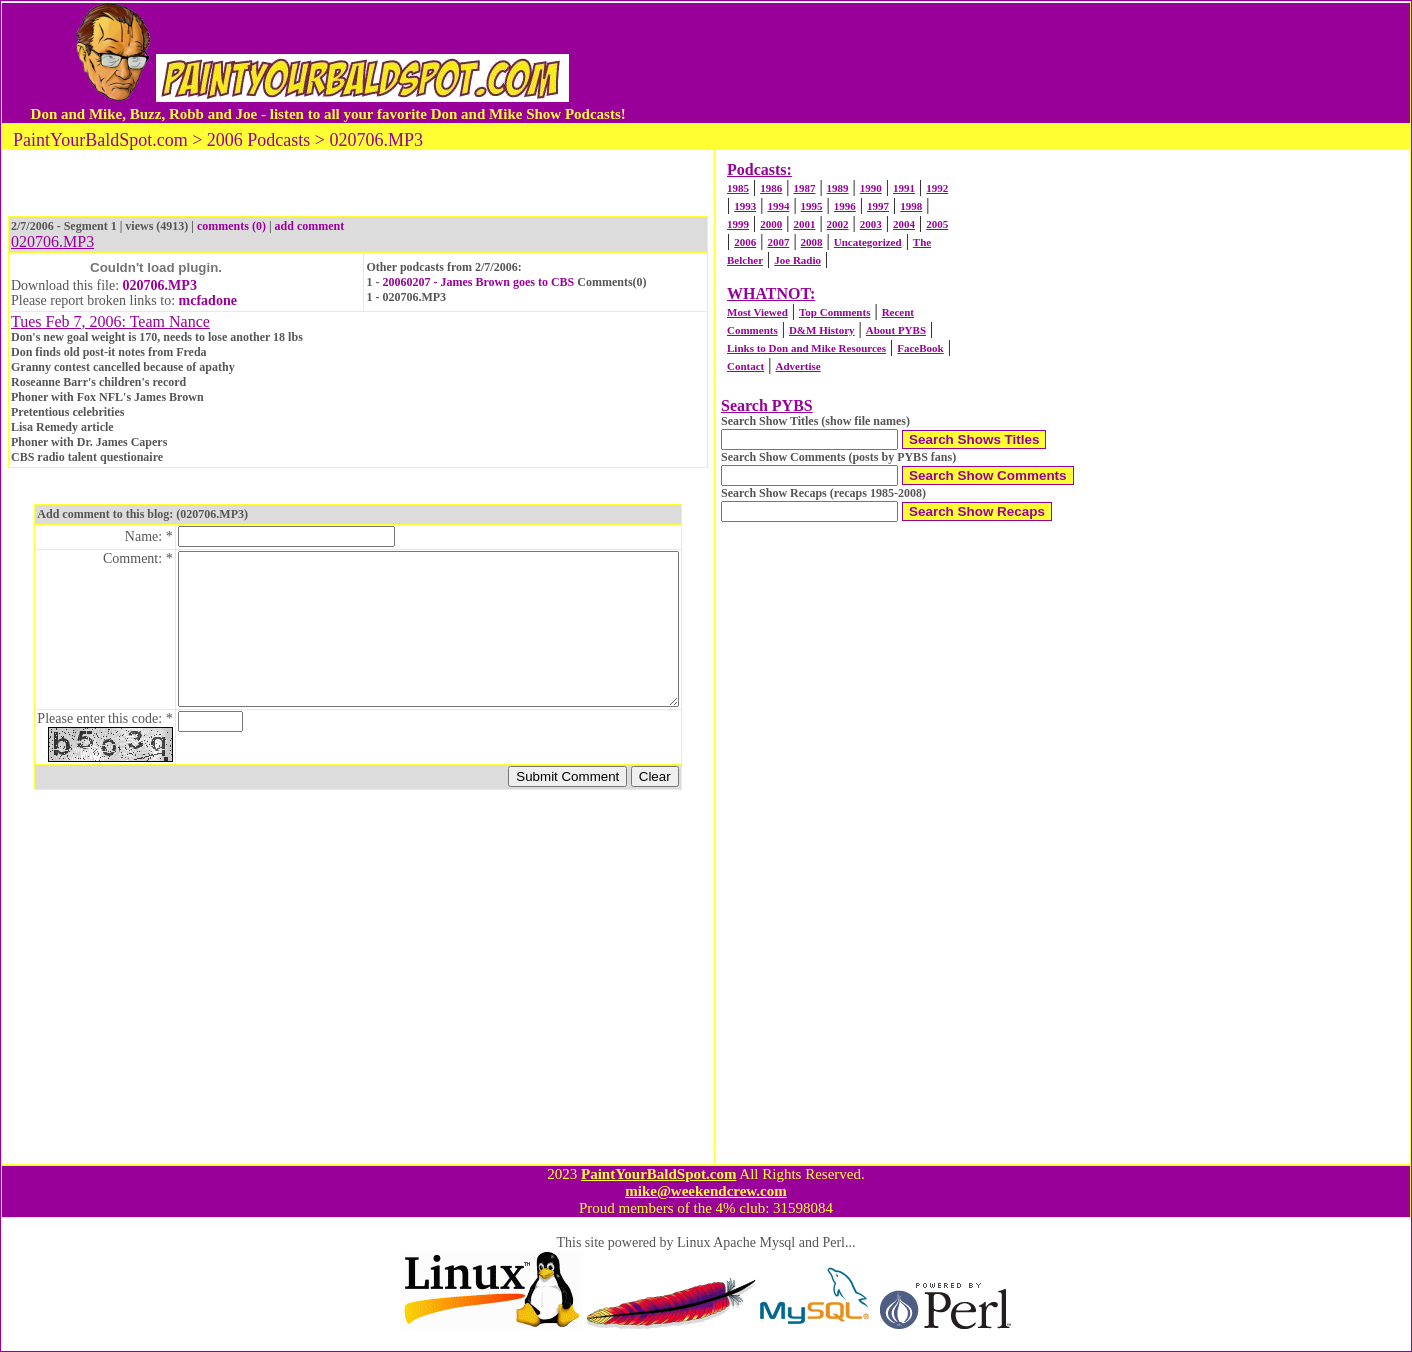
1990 (871, 188)
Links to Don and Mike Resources (806, 348)
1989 (838, 188)
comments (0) (231, 226)
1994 (778, 206)
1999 (738, 224)
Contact (745, 366)
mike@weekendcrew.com (706, 1191)
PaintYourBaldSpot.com (658, 1174)
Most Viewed (757, 312)
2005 (937, 224)
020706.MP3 (160, 285)
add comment (310, 226)
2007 (778, 242)
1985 (738, 188)
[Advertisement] (1006, 63)
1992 (937, 188)
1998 (911, 206)
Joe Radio (797, 260)
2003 (871, 224)
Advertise (797, 366)
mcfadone (208, 300)
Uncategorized (868, 242)
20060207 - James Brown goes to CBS (478, 282)
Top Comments (834, 312)
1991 (904, 188)
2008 (812, 242)
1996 (845, 206)
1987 (804, 188)
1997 (878, 206)
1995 (812, 206)
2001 (804, 224)
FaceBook (920, 348)
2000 (771, 224)
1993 (745, 206)
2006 (745, 242)
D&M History (822, 330)
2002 (838, 224)
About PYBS (896, 330)
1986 (771, 188)
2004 (904, 224)
